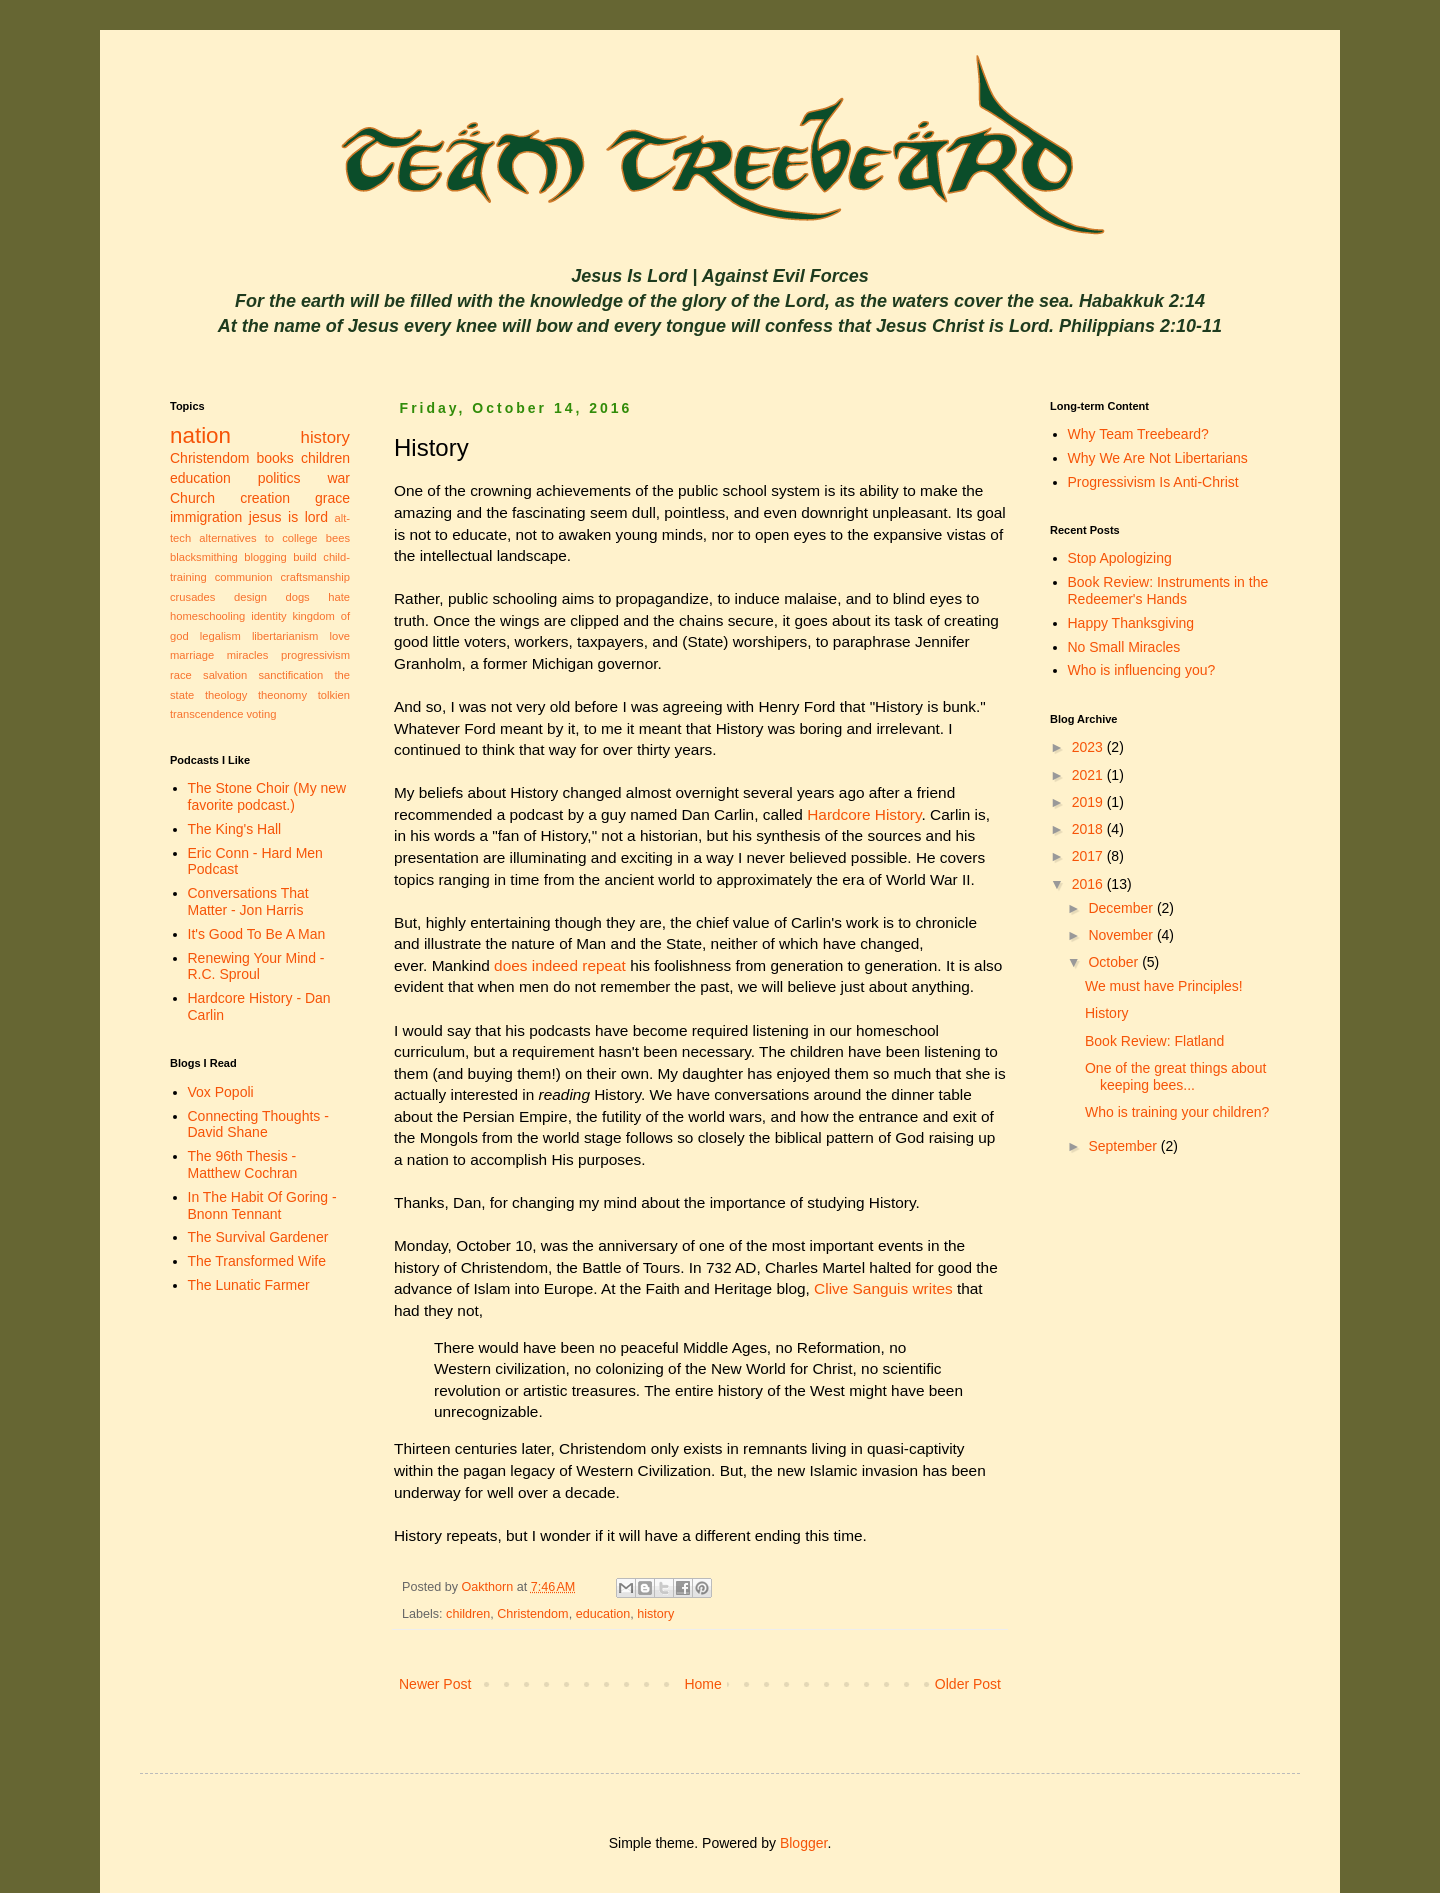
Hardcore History (864, 814)
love (339, 636)
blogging (265, 557)
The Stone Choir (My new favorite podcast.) (267, 796)
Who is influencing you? (1142, 670)
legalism (220, 636)
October (1115, 962)
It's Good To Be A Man (257, 934)
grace (332, 498)
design (250, 597)
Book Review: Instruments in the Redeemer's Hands (1168, 590)
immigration (206, 517)
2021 (1089, 775)
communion (244, 577)
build (305, 557)
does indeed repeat (560, 965)
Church (192, 498)
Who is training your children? (1177, 1112)
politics (279, 478)
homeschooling (207, 616)
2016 (1089, 884)
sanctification (290, 675)
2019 (1089, 802)
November (1122, 935)
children (468, 1614)
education (603, 1614)
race (181, 675)
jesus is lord (288, 517)
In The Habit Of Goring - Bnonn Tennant (262, 1205)
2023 (1089, 747)
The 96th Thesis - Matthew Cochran (243, 1164)
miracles (248, 655)
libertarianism (285, 636)
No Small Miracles (1124, 647)
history (655, 1614)
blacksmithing (204, 557)
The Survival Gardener (258, 1237)
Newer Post (435, 1684)
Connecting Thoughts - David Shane (258, 1124)
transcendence (206, 714)
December (1122, 908)
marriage (192, 655)
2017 (1089, 856)
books (275, 458)
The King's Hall (235, 829)
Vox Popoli (221, 1092)
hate (339, 597)
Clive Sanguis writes (883, 1288)
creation (265, 498)
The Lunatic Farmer (249, 1285)
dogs (297, 597)
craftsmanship (315, 577)
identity (268, 616)
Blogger (803, 1843)
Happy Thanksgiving (1131, 623)
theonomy (282, 695)
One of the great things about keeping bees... (1175, 1076)
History (1107, 1013)
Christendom (532, 1614)
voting (262, 714)
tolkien (334, 695)
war (338, 478)
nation (200, 435)
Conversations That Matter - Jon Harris (248, 901)
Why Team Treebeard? (1138, 434)
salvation (225, 675)
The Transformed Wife (257, 1261)
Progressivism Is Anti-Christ (1153, 482)
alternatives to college (258, 538)
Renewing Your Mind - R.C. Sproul (256, 966)
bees (338, 538)
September (1124, 1146)
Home (702, 1684)
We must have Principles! (1164, 986)
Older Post (968, 1684)
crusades (192, 597)
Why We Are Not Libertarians (1158, 458)
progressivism (315, 655)
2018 (1089, 829)
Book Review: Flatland (1154, 1041)
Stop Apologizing (1120, 558)
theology (226, 695)
